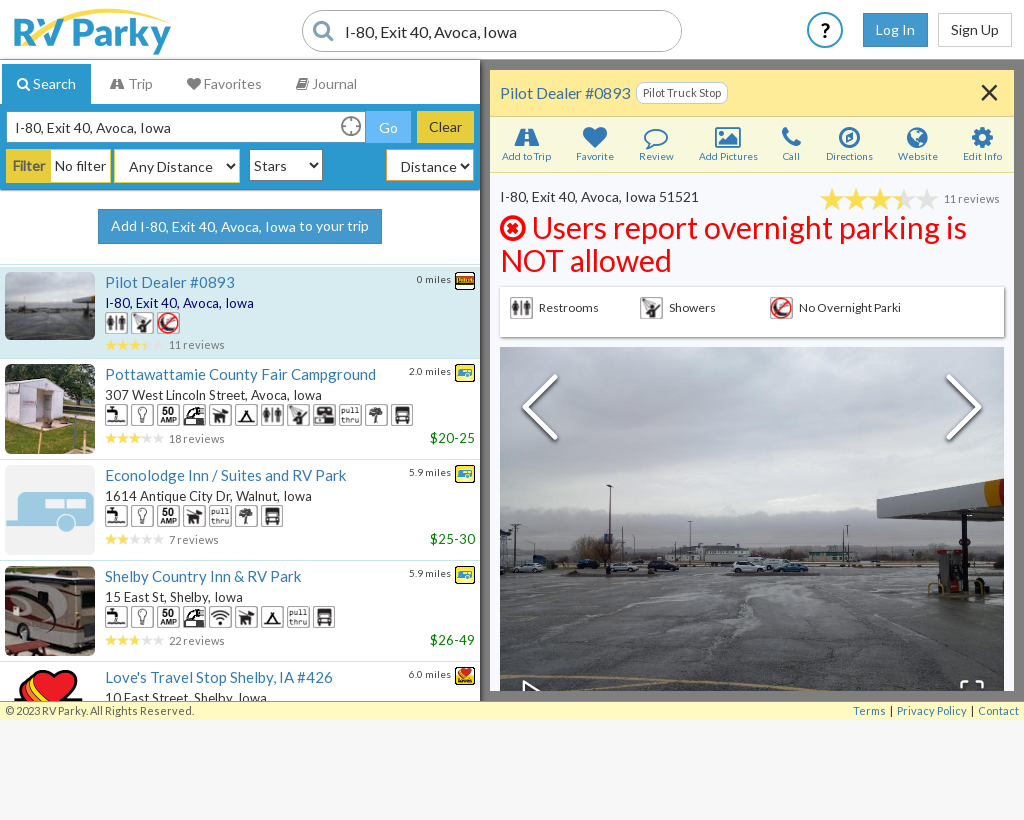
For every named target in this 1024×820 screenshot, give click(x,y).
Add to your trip (240, 227)
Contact (998, 710)
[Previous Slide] (540, 412)
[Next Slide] (964, 412)
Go (388, 127)
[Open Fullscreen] (970, 691)
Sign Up (975, 29)
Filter (29, 165)
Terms (869, 710)
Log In (895, 29)
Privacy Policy (932, 710)
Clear (445, 126)
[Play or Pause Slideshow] (534, 691)
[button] (752, 536)
